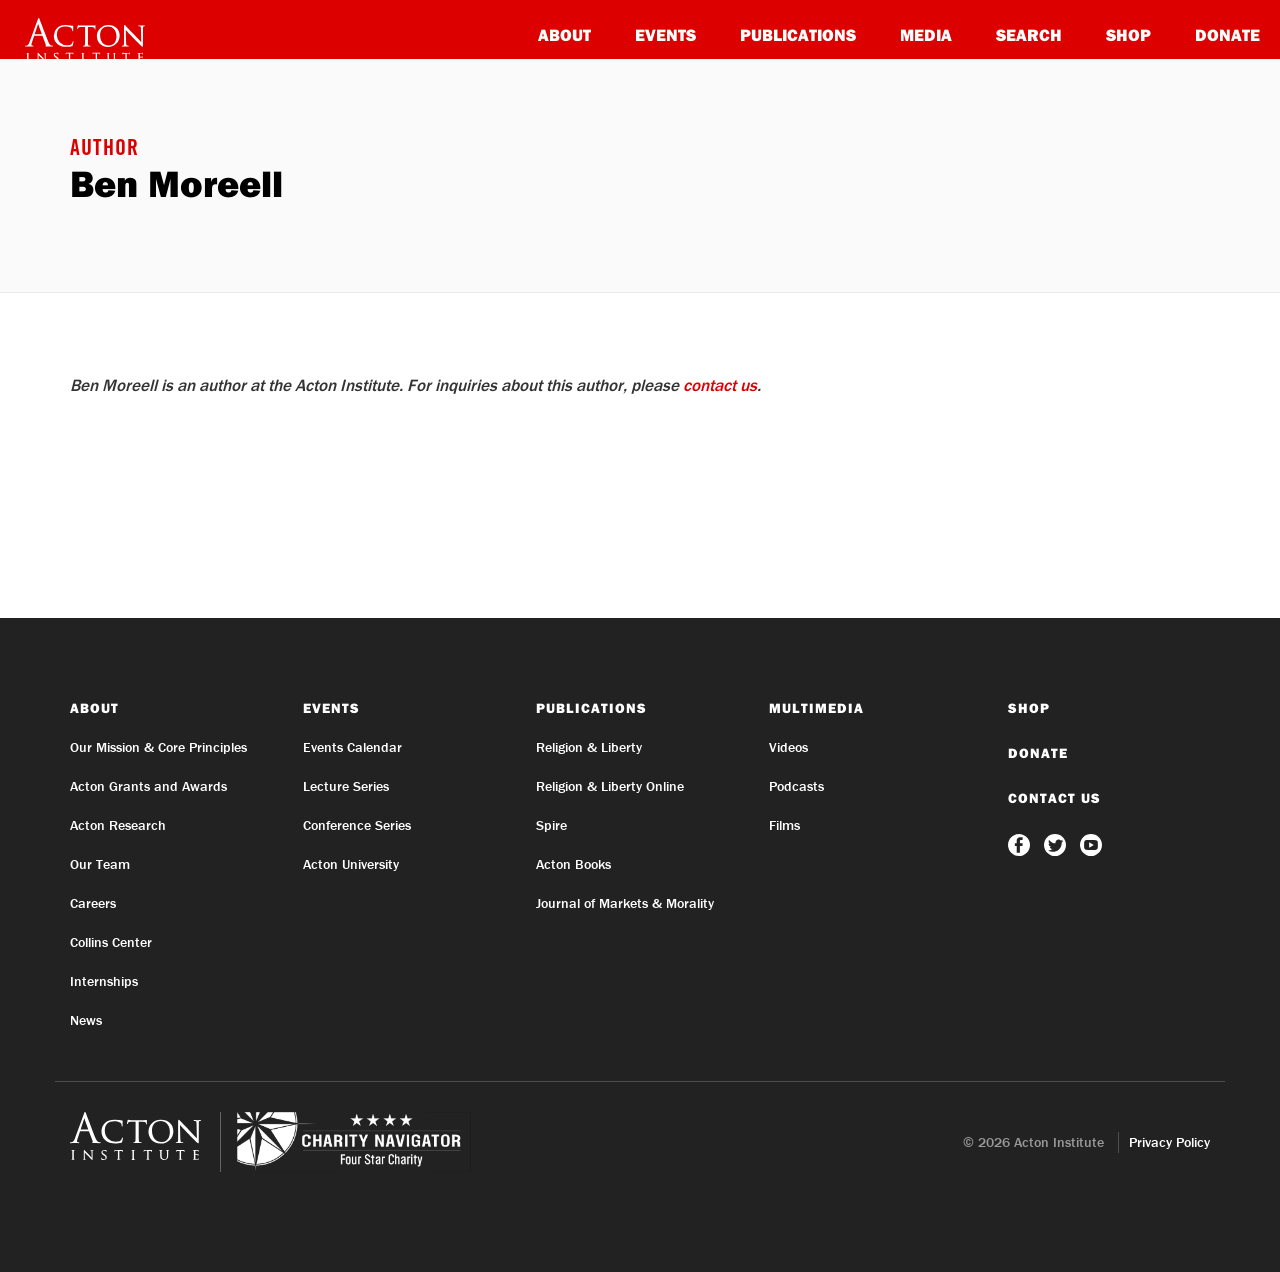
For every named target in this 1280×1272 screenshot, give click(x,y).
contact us (720, 385)
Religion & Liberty (589, 747)
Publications (798, 34)
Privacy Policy (1169, 1142)
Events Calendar (352, 747)
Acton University (351, 864)
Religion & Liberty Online (610, 786)
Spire (551, 825)
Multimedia (816, 708)
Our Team (100, 864)
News (86, 1020)
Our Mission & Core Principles (158, 747)
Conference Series (357, 825)
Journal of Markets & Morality (625, 903)
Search (1029, 34)
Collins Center (111, 942)
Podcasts (796, 786)
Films (784, 825)
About (564, 34)
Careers (93, 903)
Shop (1128, 34)
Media (926, 34)
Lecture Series (346, 786)
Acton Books (573, 864)
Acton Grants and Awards (148, 786)
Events (665, 34)
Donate (1227, 34)
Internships (104, 981)
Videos (788, 747)
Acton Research (118, 825)
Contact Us (1054, 798)
